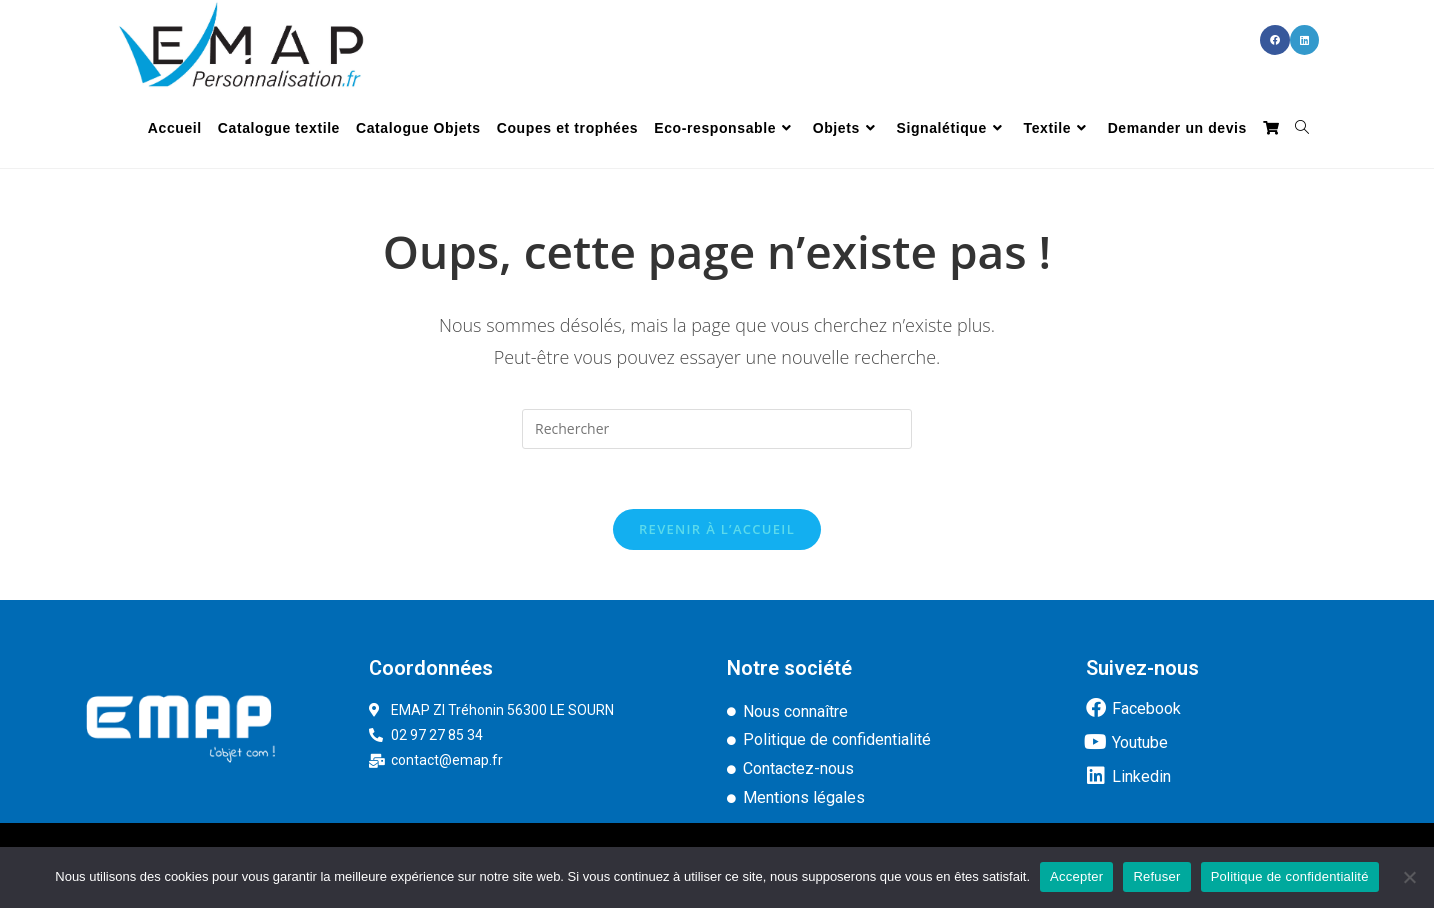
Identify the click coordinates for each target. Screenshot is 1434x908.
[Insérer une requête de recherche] (717, 429)
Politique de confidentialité (1290, 876)
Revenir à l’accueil (717, 529)
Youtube (1140, 742)
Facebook (1146, 708)
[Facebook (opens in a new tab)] (1275, 40)
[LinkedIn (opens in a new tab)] (1304, 40)
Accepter (1076, 876)
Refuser (1156, 876)
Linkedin (1141, 776)
